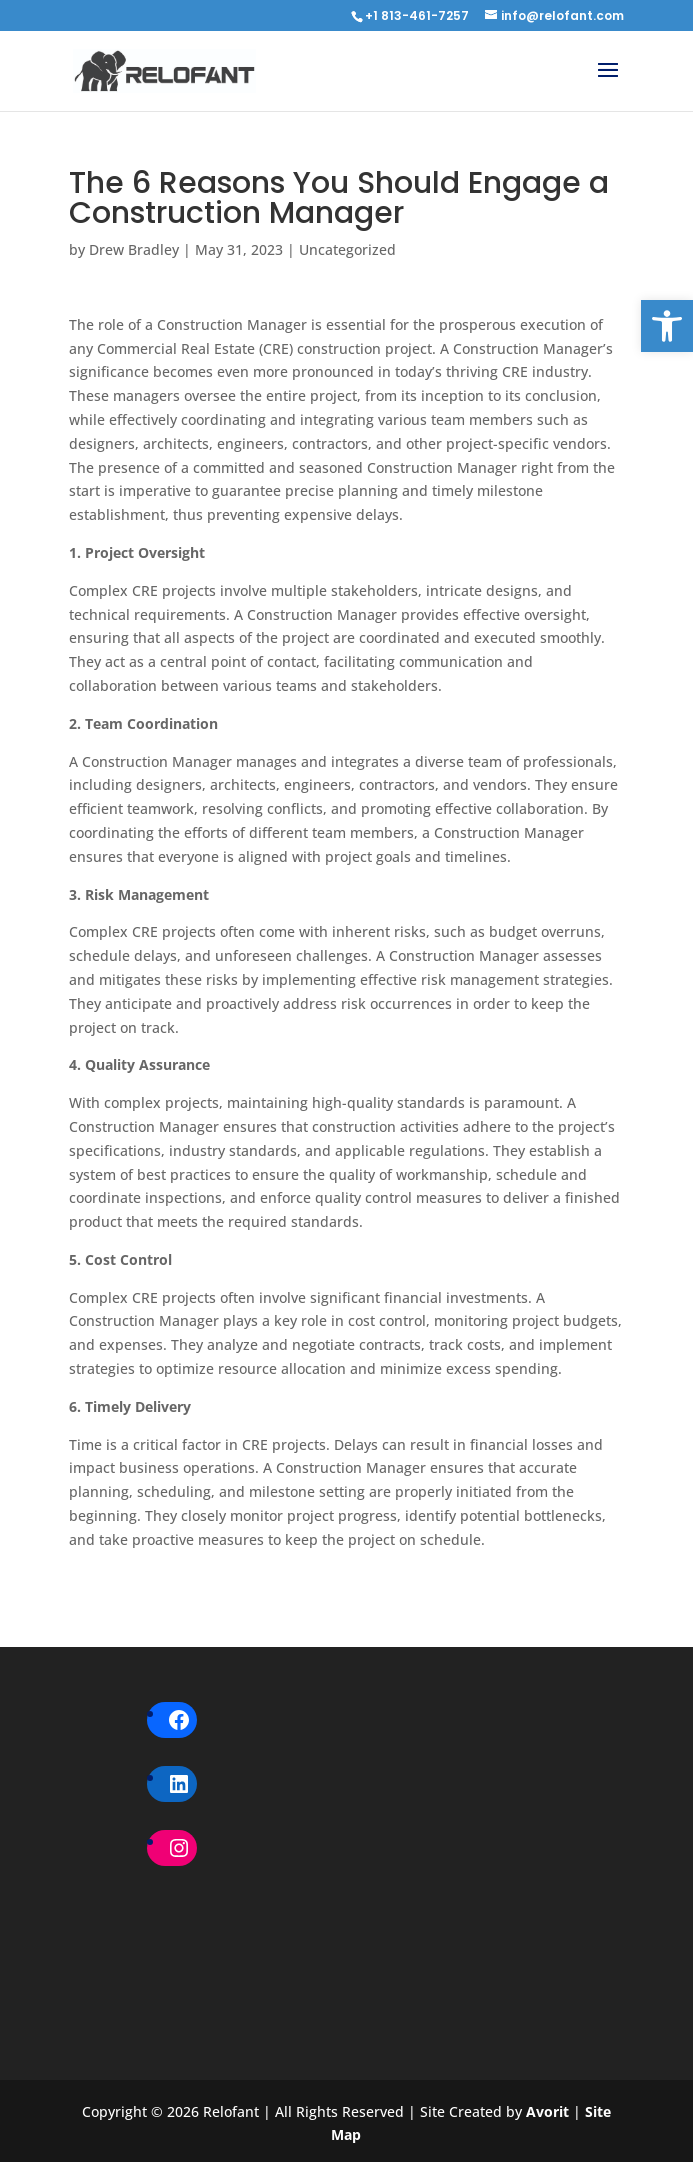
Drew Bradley (134, 249)
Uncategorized (347, 249)
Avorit (549, 2111)
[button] (667, 326)
